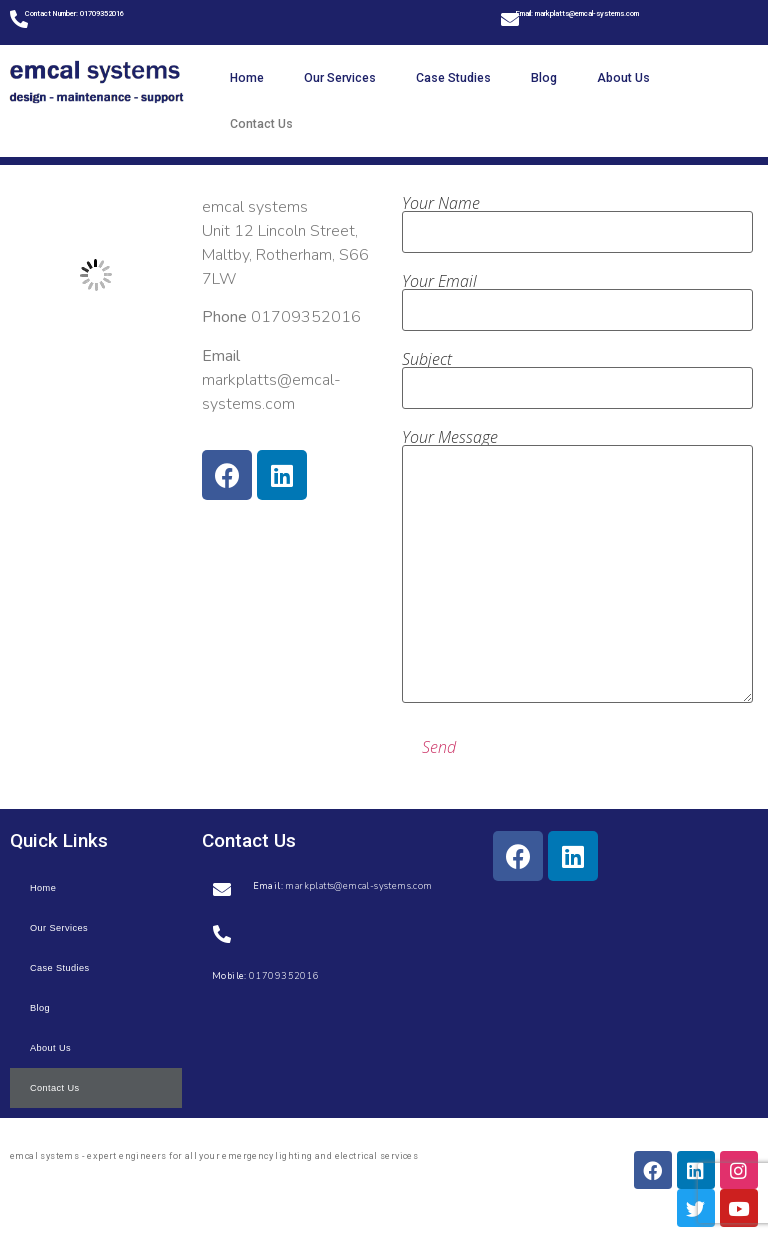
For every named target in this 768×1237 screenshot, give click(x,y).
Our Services (340, 78)
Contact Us (261, 124)
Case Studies (453, 78)
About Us (623, 78)
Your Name (577, 219)
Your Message (577, 567)
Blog (544, 78)
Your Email (577, 297)
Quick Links (59, 840)
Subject (577, 375)
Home (247, 78)
